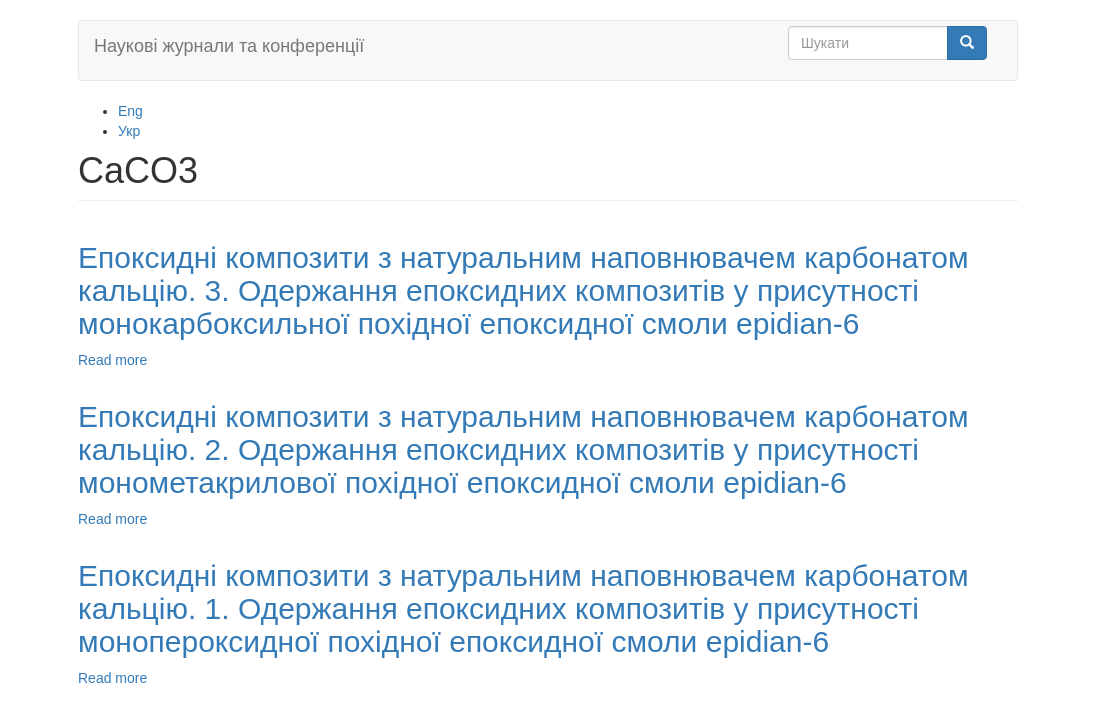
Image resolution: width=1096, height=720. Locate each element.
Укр (129, 131)
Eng (130, 111)
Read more (112, 360)
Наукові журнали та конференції (229, 46)
